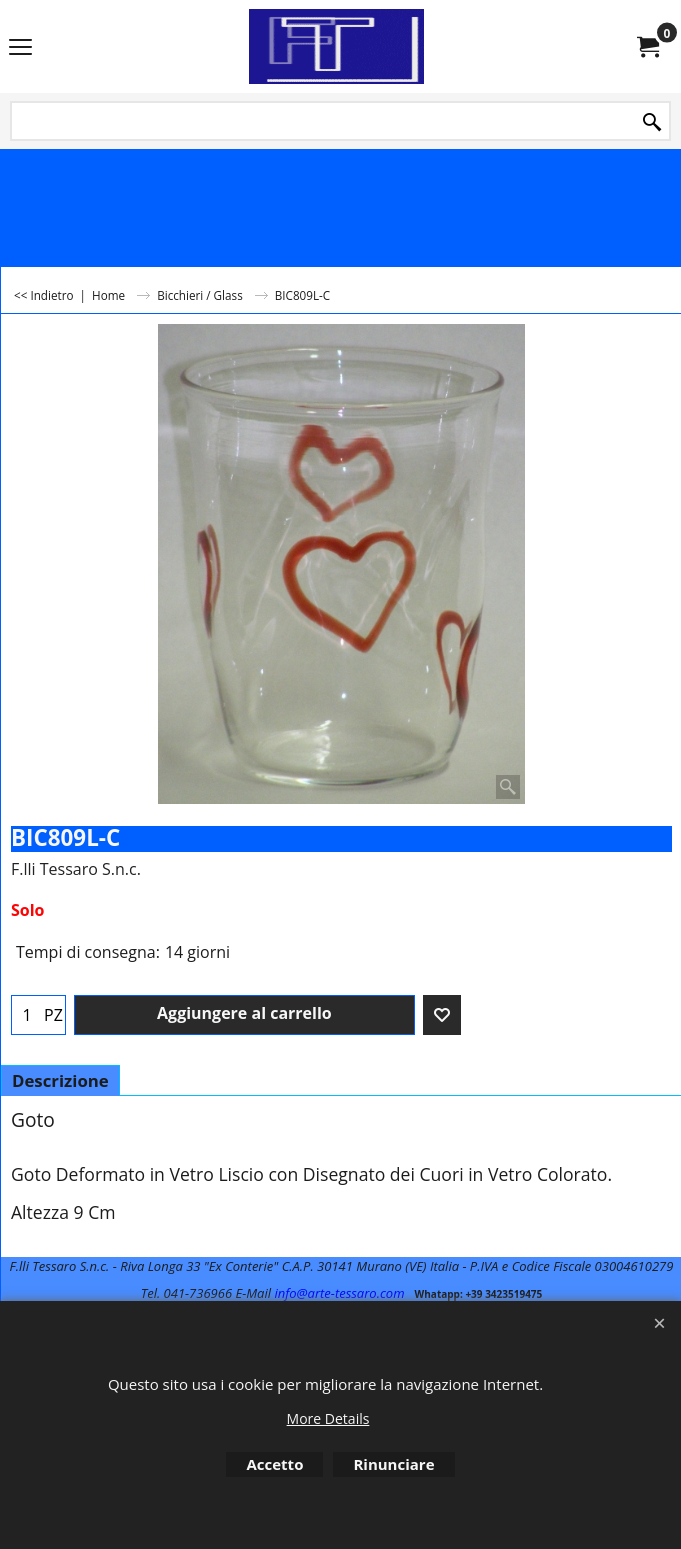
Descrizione (60, 1080)
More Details (328, 1418)
